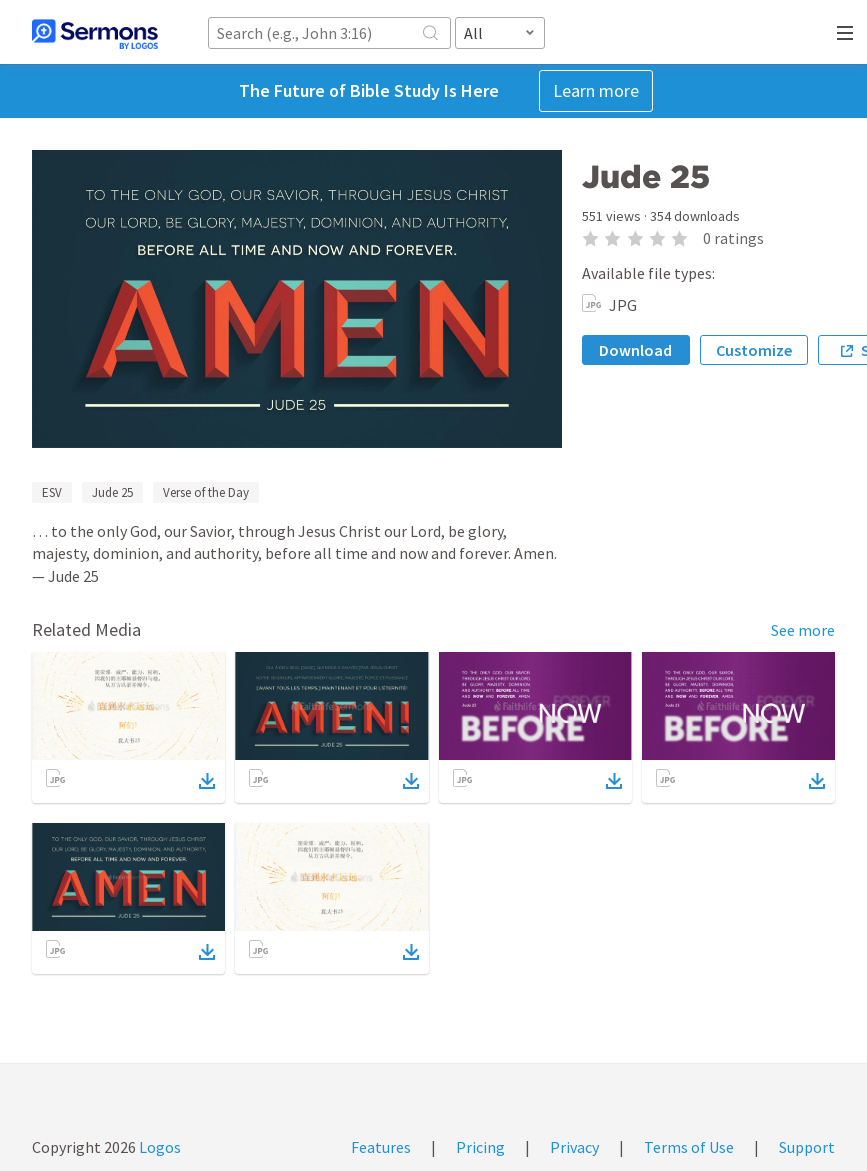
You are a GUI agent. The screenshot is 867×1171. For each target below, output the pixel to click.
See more (803, 630)
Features (381, 1147)
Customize (754, 350)
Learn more (596, 90)
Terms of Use (689, 1147)
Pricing (480, 1147)
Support (807, 1147)
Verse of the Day (206, 492)
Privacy (574, 1147)
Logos (158, 1147)
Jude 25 (112, 492)
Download (635, 350)
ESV (52, 492)
